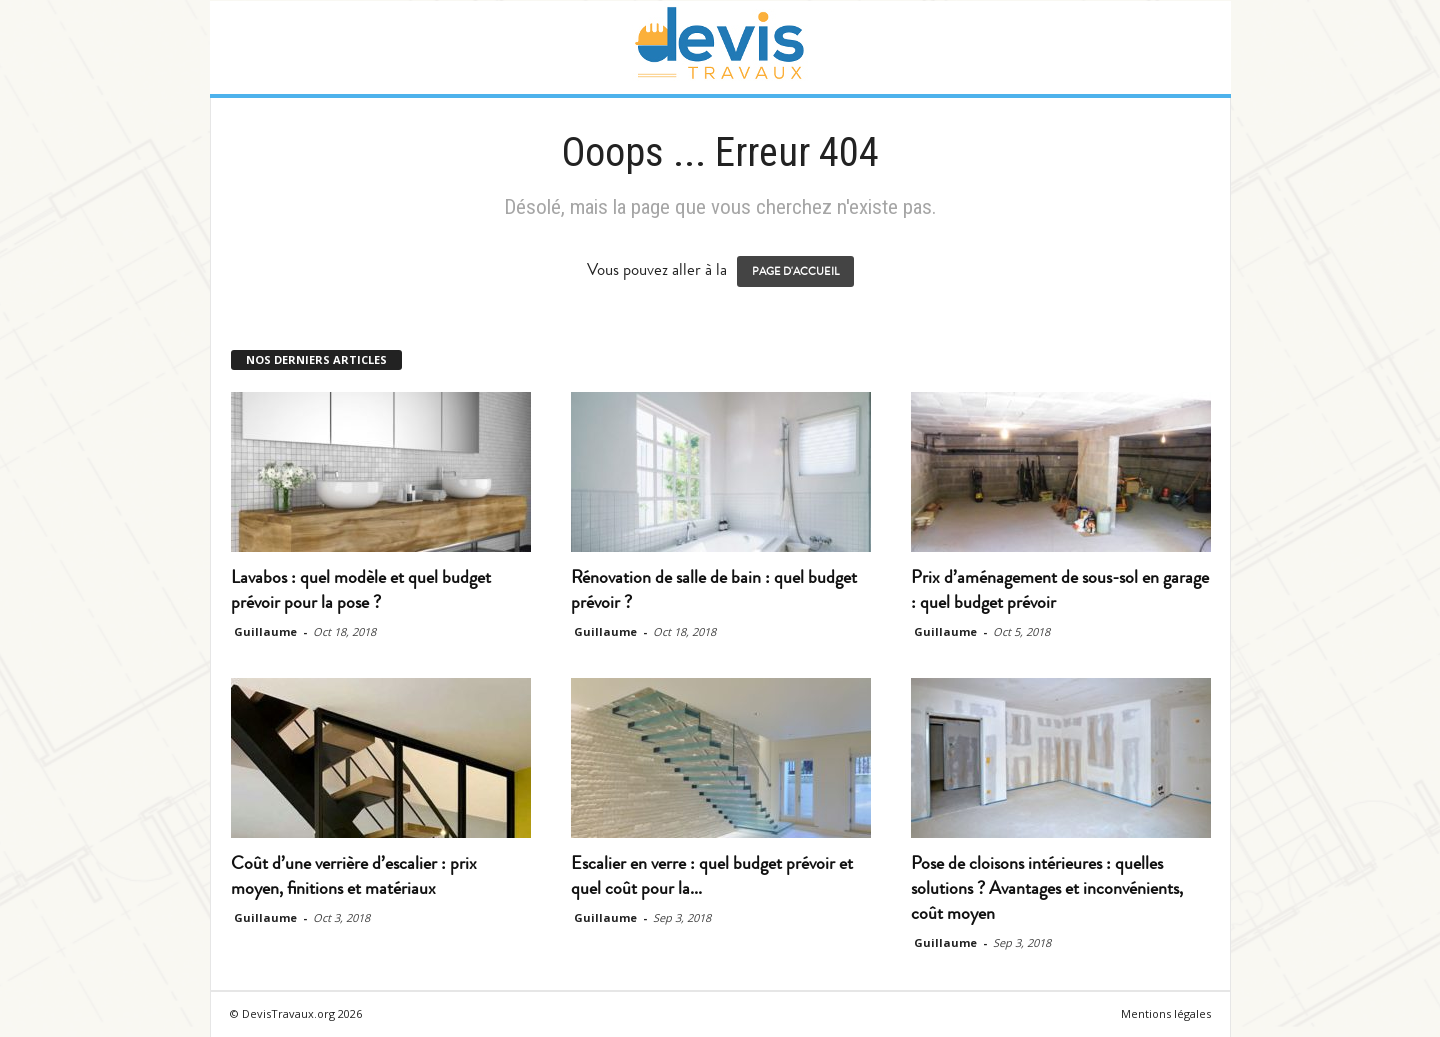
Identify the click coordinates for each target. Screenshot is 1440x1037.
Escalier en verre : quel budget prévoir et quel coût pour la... (712, 875)
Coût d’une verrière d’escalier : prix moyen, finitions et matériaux (354, 875)
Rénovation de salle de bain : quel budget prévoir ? (714, 589)
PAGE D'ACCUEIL (795, 271)
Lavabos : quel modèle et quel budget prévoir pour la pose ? (361, 589)
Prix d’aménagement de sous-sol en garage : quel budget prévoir (1060, 589)
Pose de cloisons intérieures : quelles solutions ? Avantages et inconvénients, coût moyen (1047, 888)
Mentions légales (1166, 1013)
